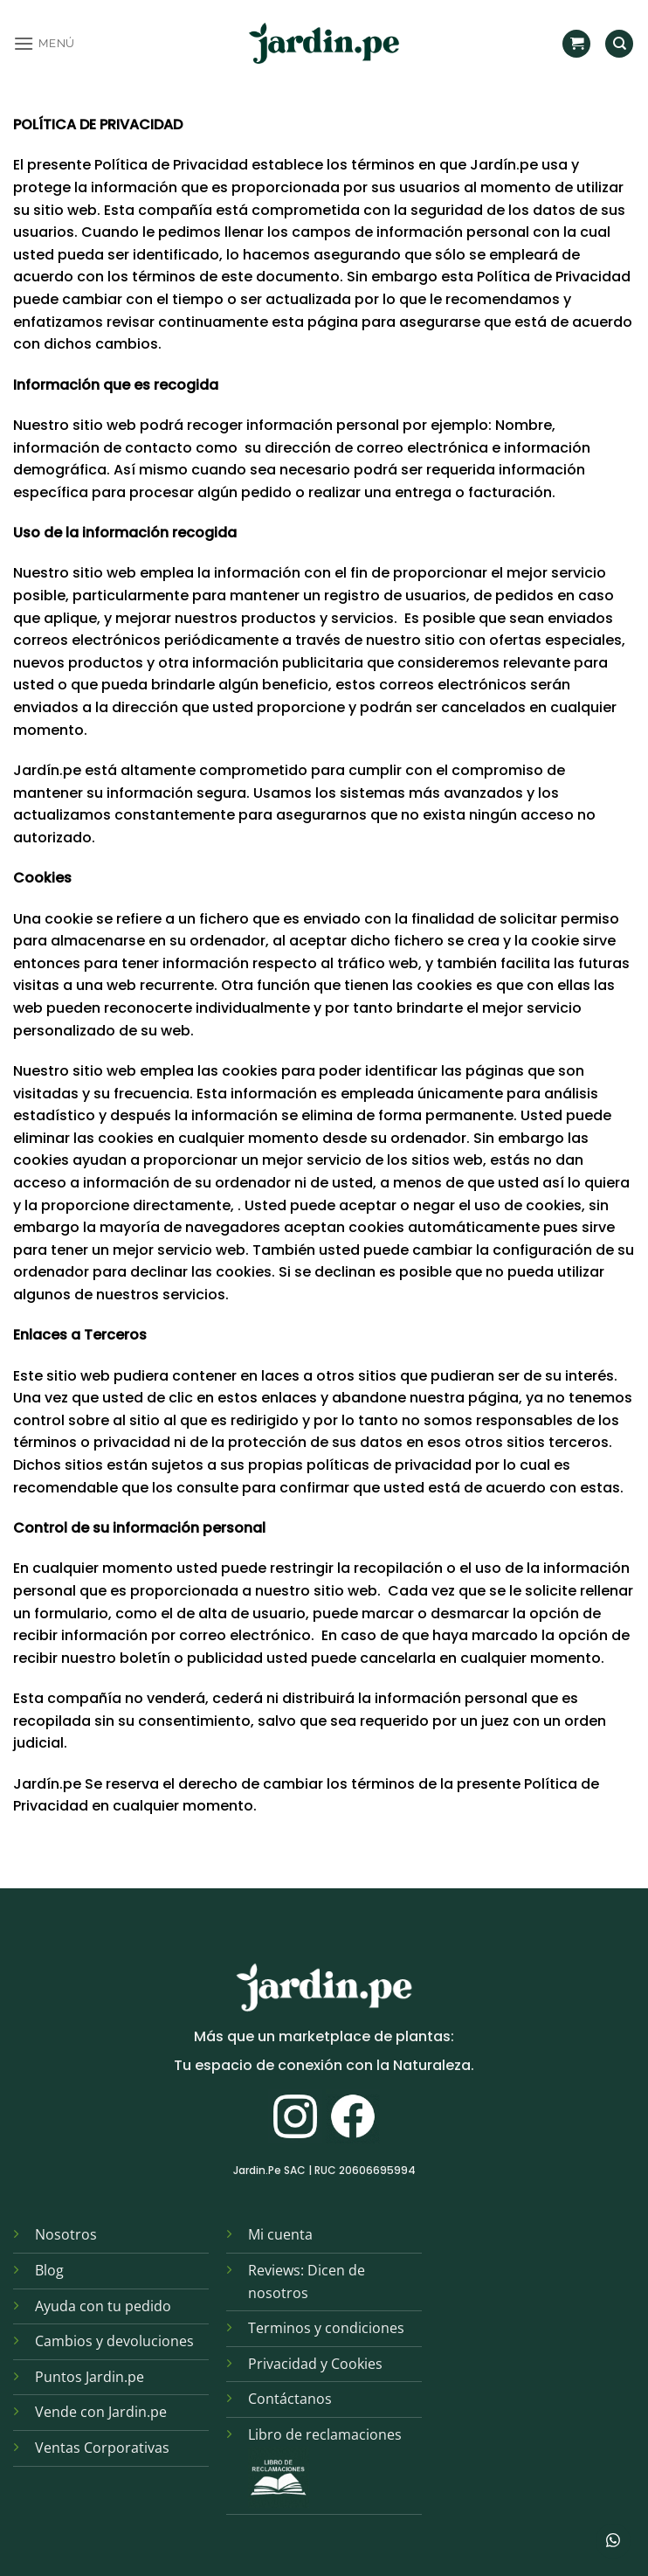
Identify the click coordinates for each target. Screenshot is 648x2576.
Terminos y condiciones (326, 2327)
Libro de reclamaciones (325, 2434)
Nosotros (66, 2234)
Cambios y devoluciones (114, 2341)
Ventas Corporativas (102, 2447)
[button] (44, 43)
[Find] (619, 44)
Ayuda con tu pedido (103, 2306)
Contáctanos (290, 2398)
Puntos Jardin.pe (89, 2376)
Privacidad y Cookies (315, 2363)
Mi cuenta (280, 2234)
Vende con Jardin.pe (101, 2411)
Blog (49, 2270)
